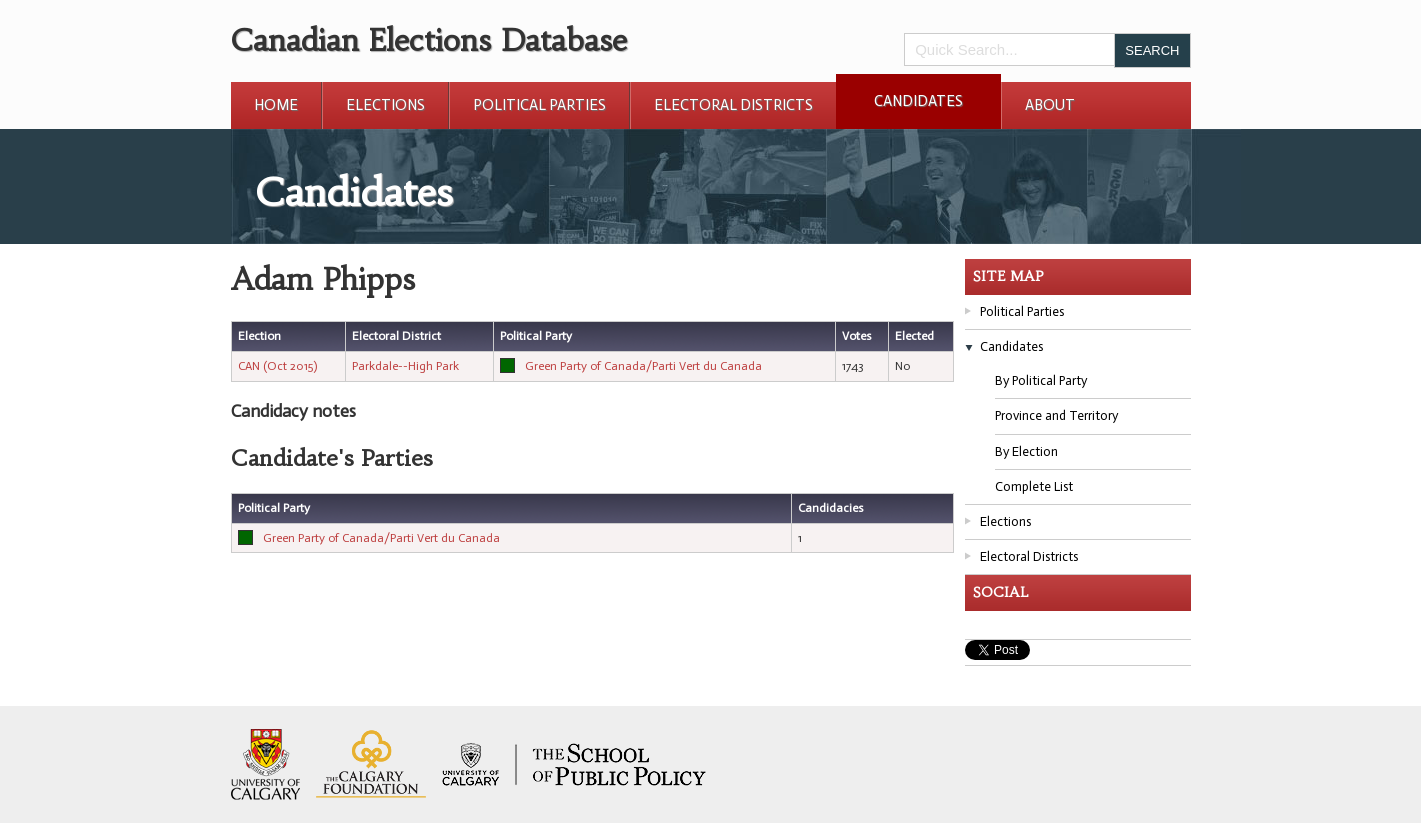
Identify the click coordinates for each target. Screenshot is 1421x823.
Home (276, 105)
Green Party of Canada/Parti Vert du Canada (643, 366)
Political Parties (539, 105)
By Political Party (1041, 380)
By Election (1026, 451)
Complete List (1034, 486)
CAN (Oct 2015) (277, 366)
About (1050, 105)
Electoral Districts (733, 105)
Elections (385, 105)
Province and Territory (1056, 415)
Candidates (918, 101)
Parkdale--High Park (405, 366)
